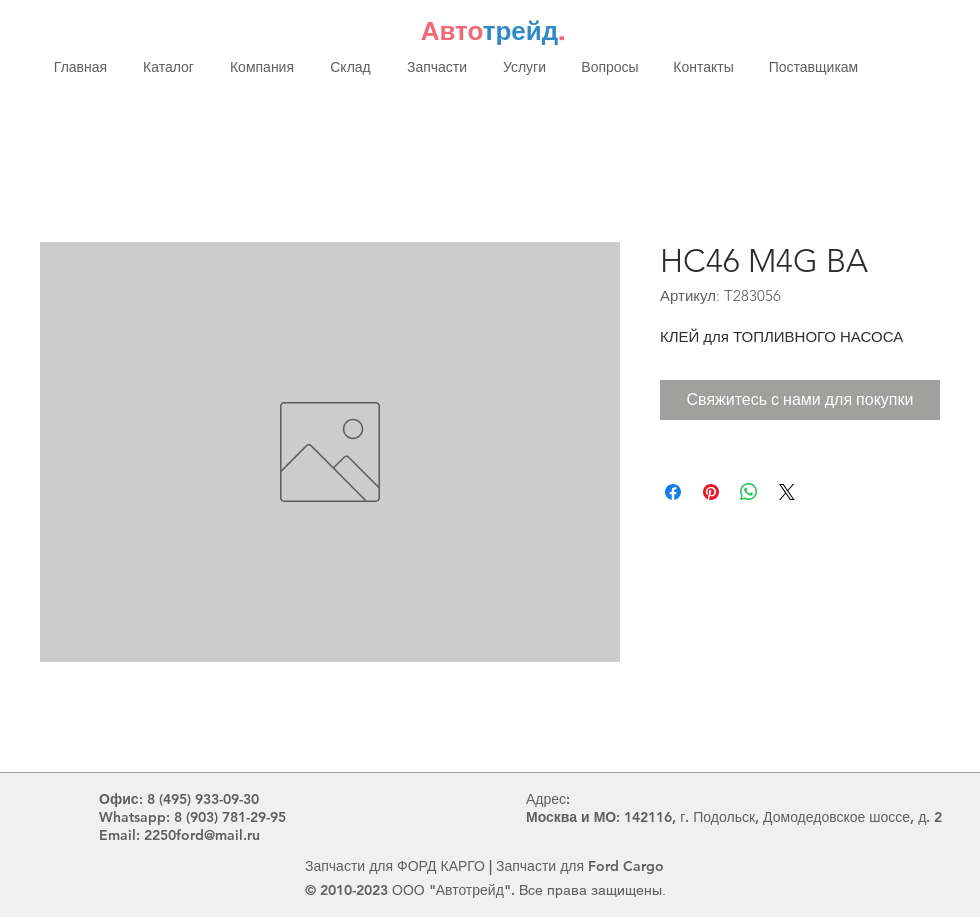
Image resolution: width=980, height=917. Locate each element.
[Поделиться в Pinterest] (711, 492)
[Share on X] (787, 492)
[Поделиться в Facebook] (673, 492)
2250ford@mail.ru (202, 835)
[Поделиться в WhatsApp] (749, 492)
